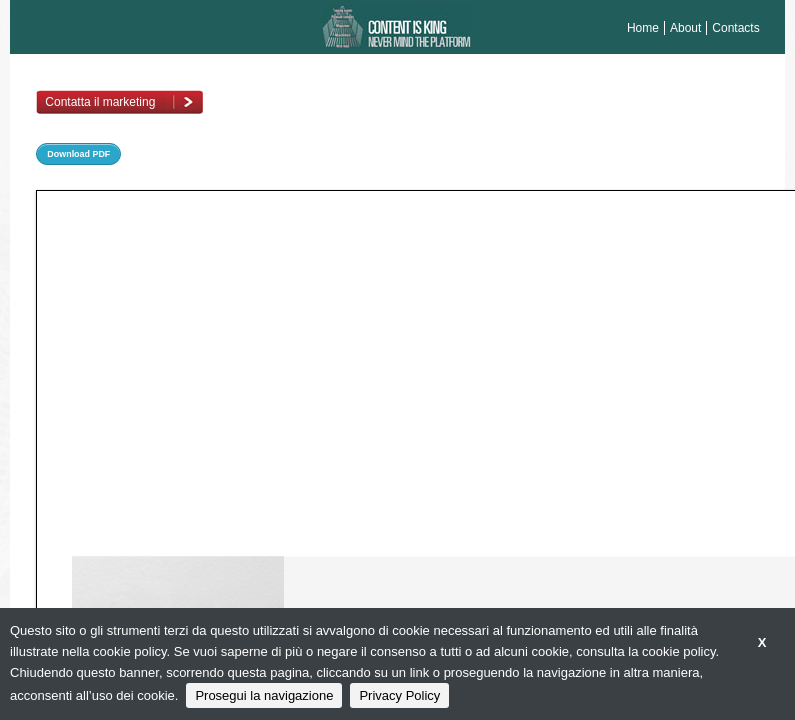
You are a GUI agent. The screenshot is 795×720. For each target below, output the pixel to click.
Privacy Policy (399, 695)
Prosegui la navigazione (264, 695)
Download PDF (78, 154)
